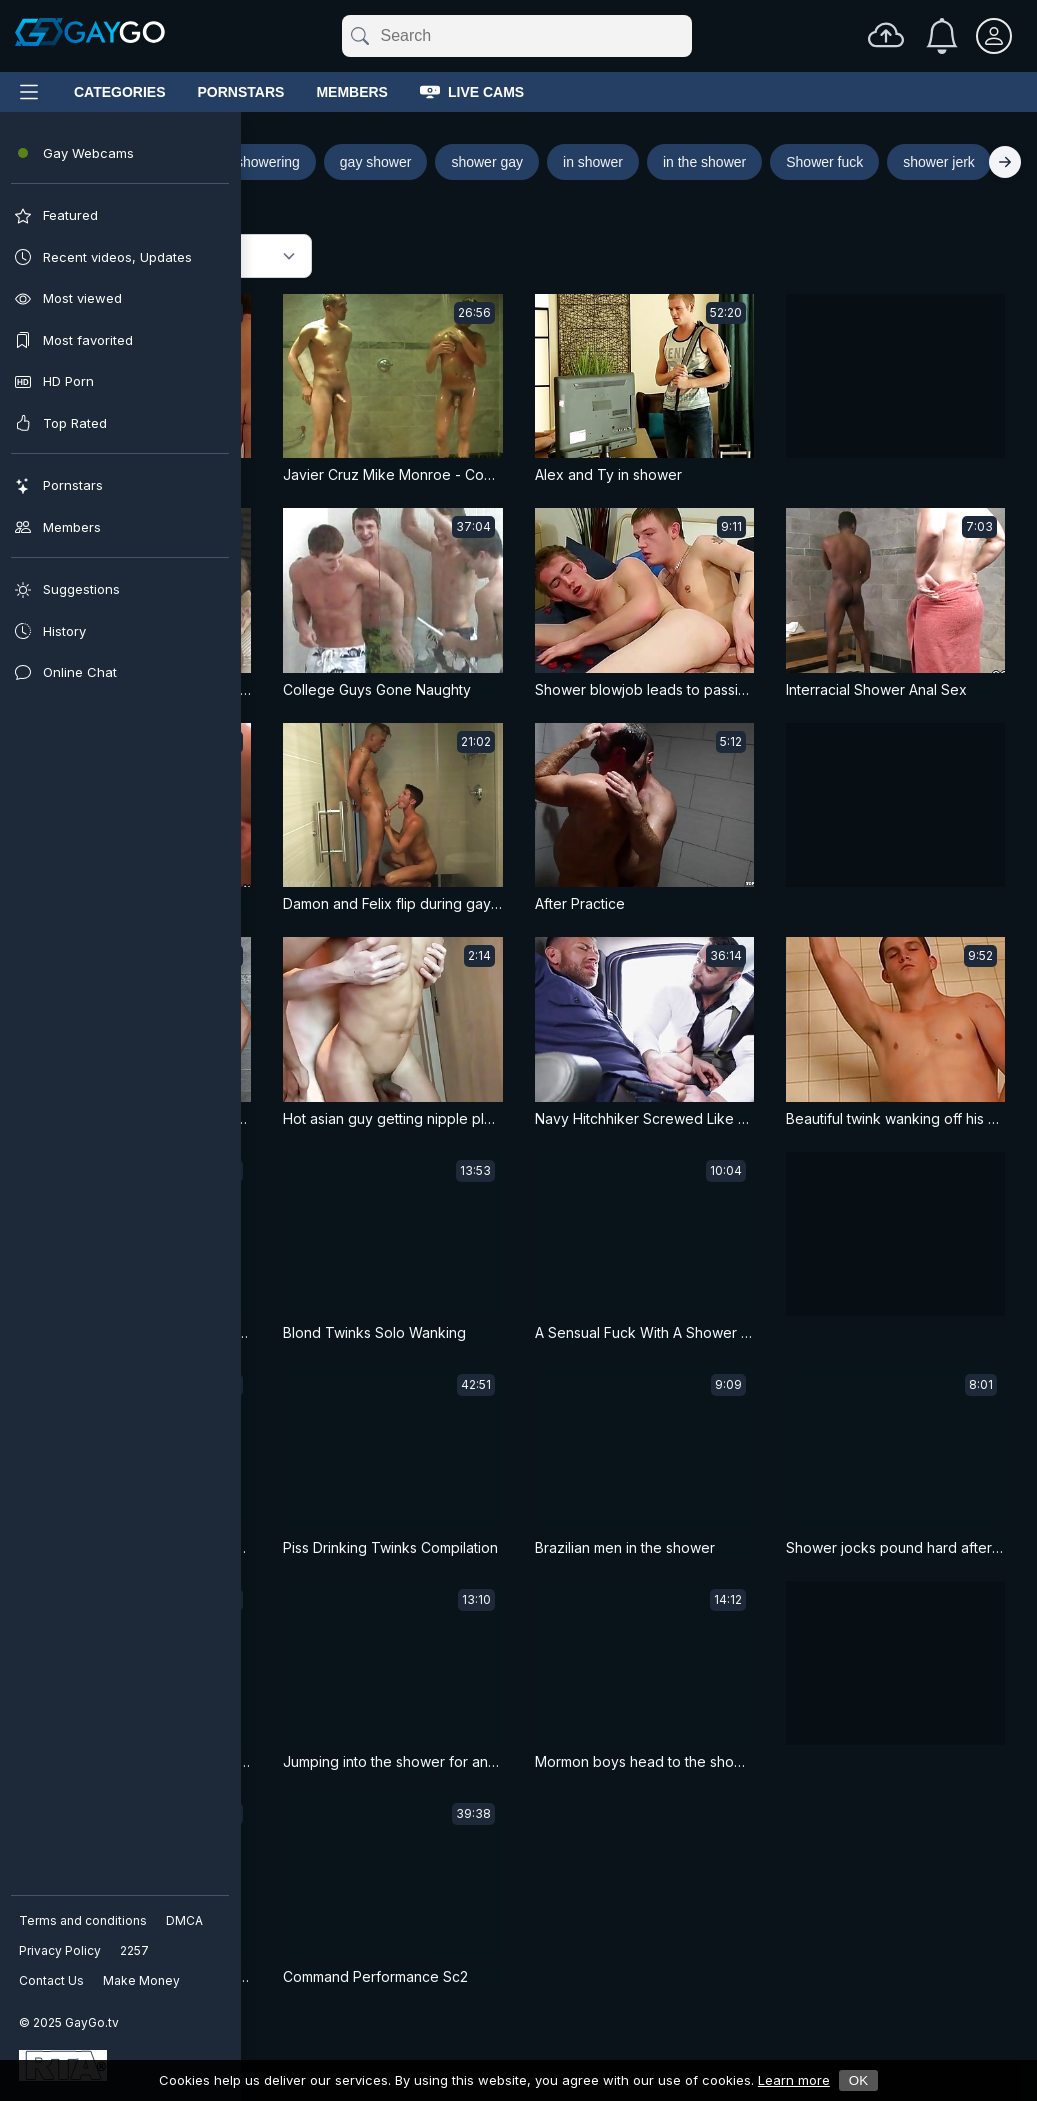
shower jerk (939, 162)
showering (268, 162)
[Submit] (358, 36)
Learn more (794, 2080)
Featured (95, 256)
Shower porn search (122, 161)
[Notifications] (942, 36)
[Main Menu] (29, 92)
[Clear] (688, 36)
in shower (593, 162)
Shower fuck (824, 162)
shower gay (487, 162)
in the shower (704, 162)
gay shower (376, 162)
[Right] (1005, 162)
